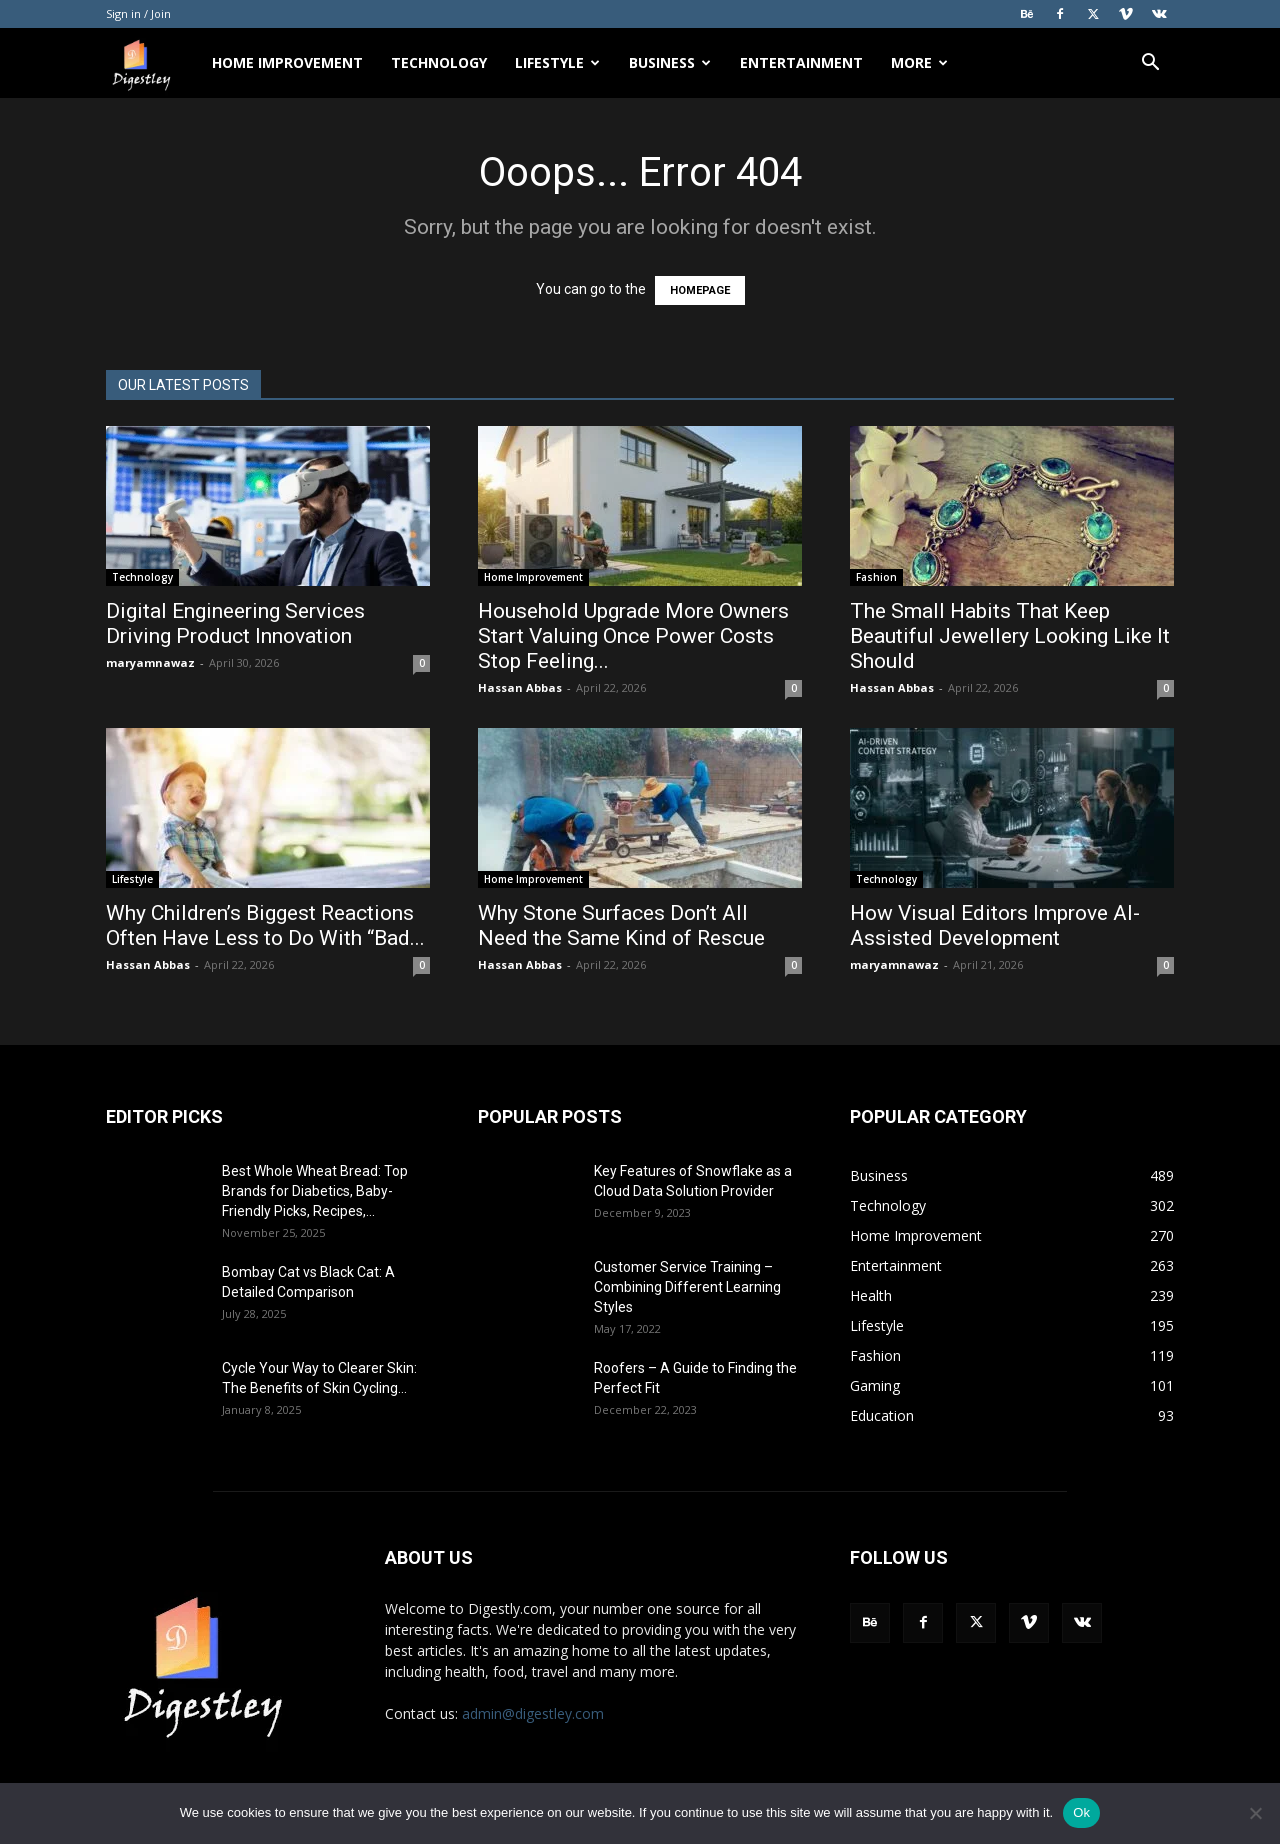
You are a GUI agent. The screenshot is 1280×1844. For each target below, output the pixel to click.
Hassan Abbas (520, 687)
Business (670, 62)
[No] (1255, 1813)
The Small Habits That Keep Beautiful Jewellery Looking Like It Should (1010, 636)
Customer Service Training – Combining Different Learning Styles (687, 1287)
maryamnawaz (150, 662)
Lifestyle (557, 62)
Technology (439, 62)
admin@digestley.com (533, 1713)
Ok (1081, 1812)
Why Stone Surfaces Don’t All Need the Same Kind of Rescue (624, 925)
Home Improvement (287, 62)
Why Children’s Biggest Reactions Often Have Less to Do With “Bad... (265, 925)
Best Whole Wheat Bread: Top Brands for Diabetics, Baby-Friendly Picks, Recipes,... (315, 1191)
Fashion (876, 577)
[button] (1150, 64)
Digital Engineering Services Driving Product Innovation (235, 623)
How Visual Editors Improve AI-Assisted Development (995, 925)
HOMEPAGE (700, 290)
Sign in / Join (138, 13)
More (919, 62)
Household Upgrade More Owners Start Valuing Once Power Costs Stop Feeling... (633, 636)
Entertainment (801, 62)
